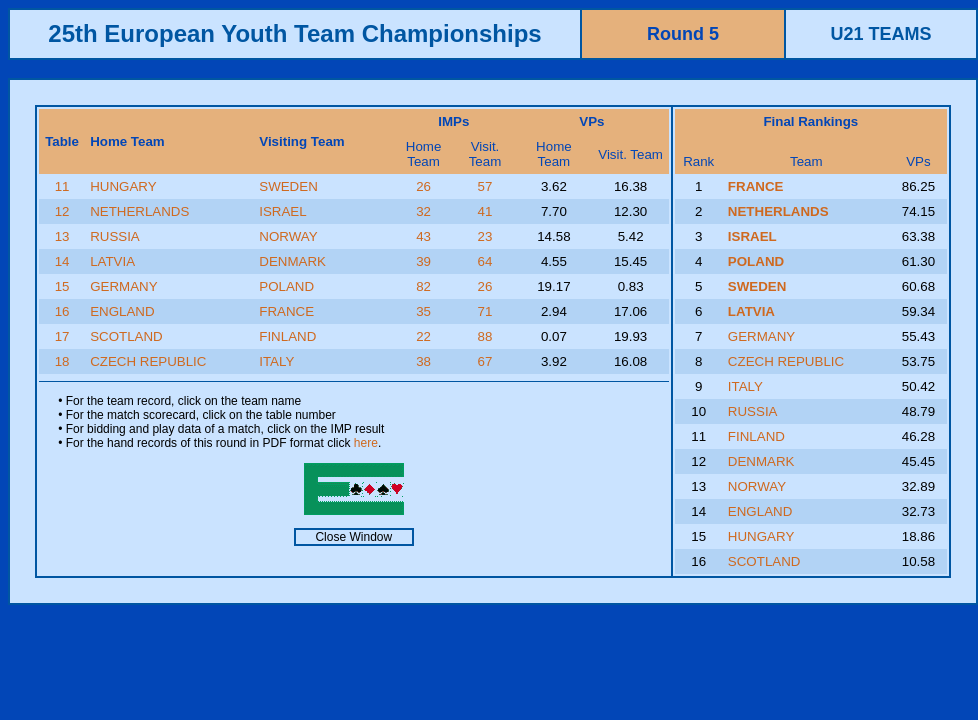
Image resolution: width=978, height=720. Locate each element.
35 (423, 311)
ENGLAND (122, 311)
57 (485, 186)
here (366, 443)
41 (485, 211)
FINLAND (287, 336)
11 (62, 186)
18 (62, 361)
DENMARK (292, 261)
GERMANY (123, 286)
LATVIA (112, 261)
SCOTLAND (126, 336)
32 (423, 211)
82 (423, 286)
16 (62, 311)
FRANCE (286, 311)
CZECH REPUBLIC (148, 361)
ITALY (276, 361)
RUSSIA (115, 236)
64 (485, 261)
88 (485, 336)
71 (485, 311)
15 (62, 286)
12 (62, 211)
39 (423, 261)
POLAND (286, 286)
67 (485, 361)
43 (423, 236)
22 (423, 336)
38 (423, 361)
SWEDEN (288, 186)
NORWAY (288, 236)
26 (423, 186)
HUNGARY (123, 186)
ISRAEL (282, 211)
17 (62, 336)
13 (62, 236)
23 (485, 236)
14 (62, 261)
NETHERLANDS (139, 211)
